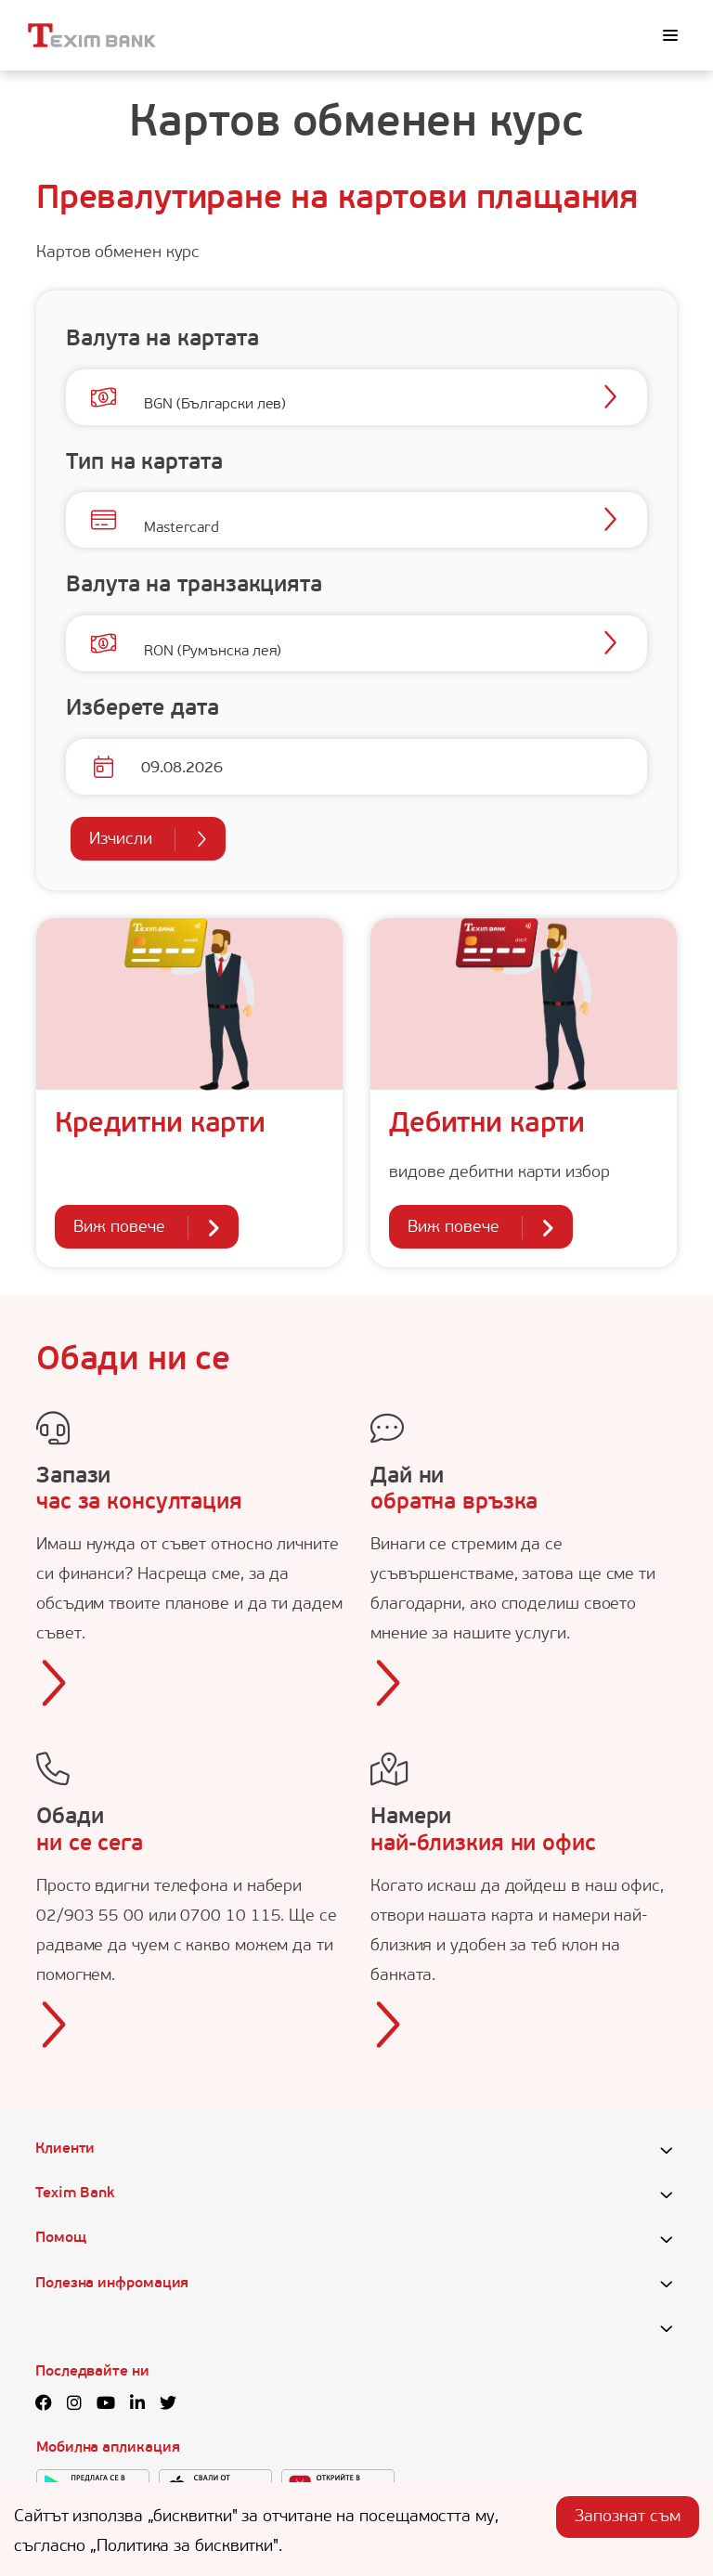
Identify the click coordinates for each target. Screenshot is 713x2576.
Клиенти (65, 2149)
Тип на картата (144, 463)
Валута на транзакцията (194, 586)
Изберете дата (142, 709)
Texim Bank (74, 2193)
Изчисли (148, 839)
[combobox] (144, 399)
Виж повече (146, 1227)
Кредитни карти (160, 1124)
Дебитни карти (487, 1124)
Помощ (60, 2238)
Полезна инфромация (111, 2283)
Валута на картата (162, 340)
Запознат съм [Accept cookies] (628, 2517)
